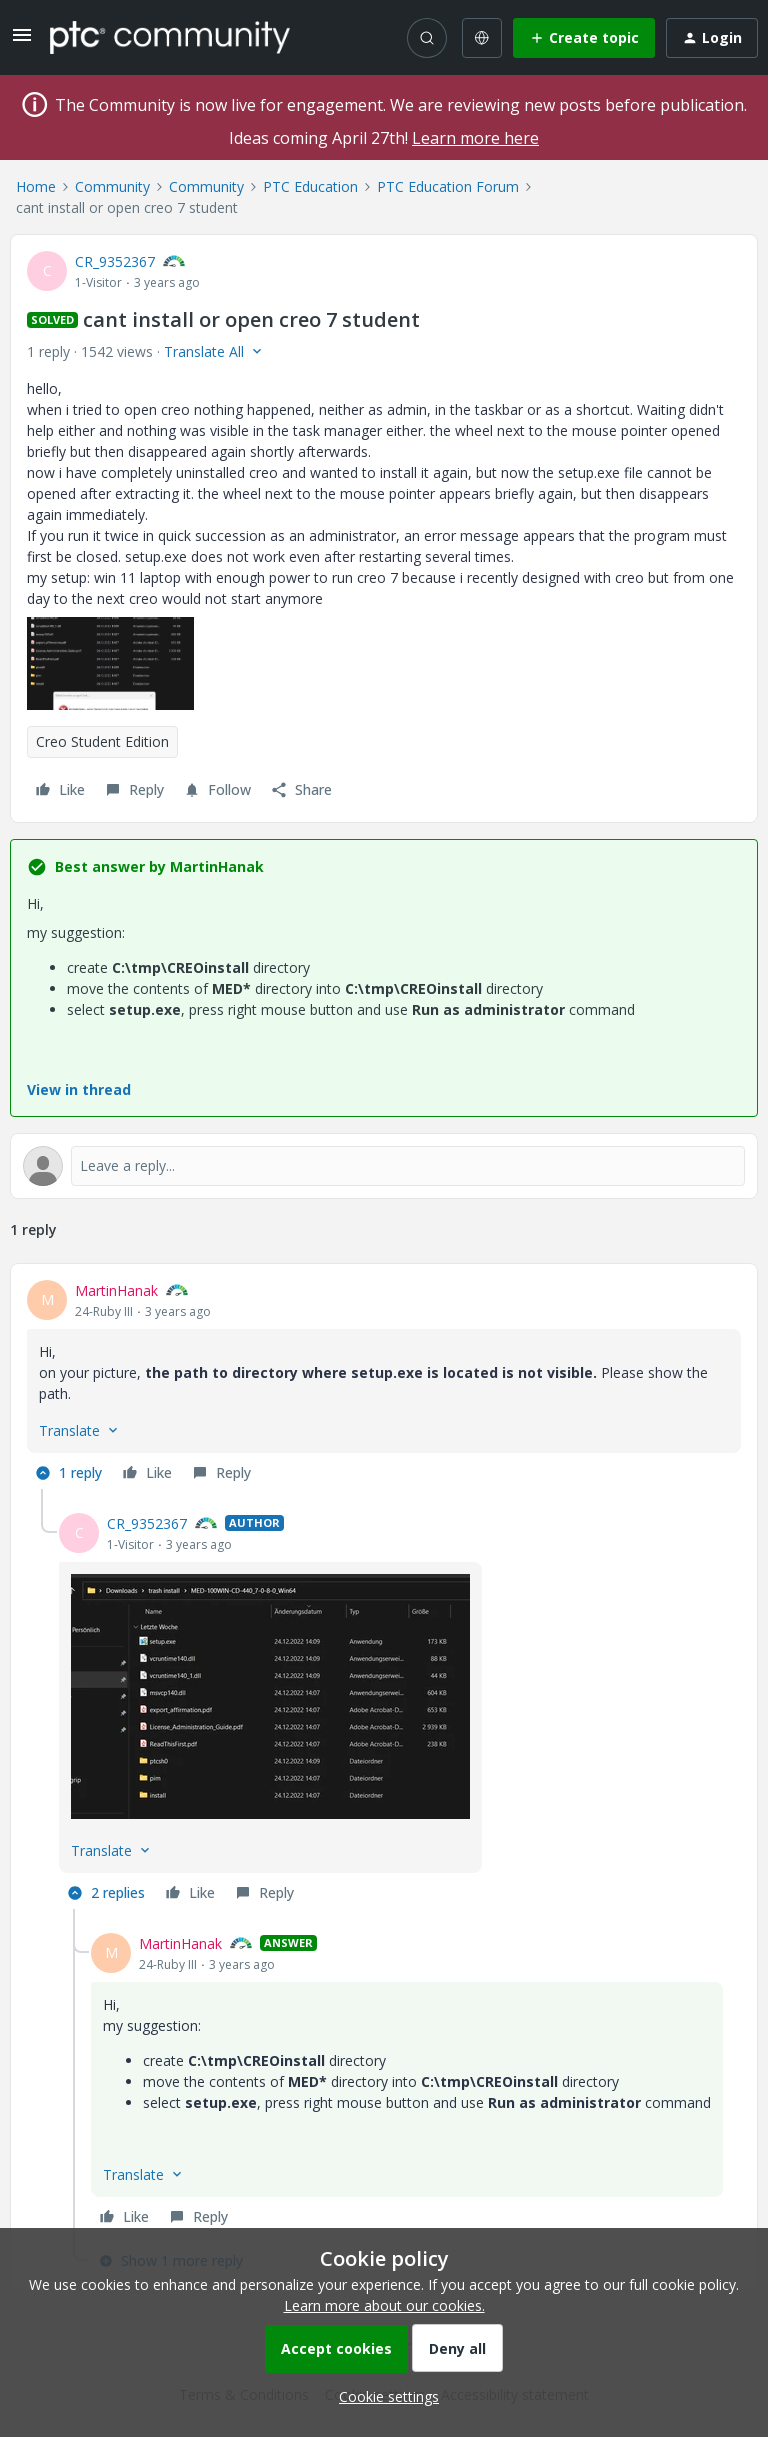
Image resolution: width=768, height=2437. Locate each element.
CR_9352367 (115, 261)
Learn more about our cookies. (384, 2305)
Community (112, 186)
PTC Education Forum (448, 186)
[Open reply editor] (384, 1166)
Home (36, 186)
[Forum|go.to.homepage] (170, 37)
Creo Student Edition (102, 741)
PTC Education (310, 186)
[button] (22, 41)
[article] (384, 1384)
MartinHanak (116, 1290)
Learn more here (475, 138)
